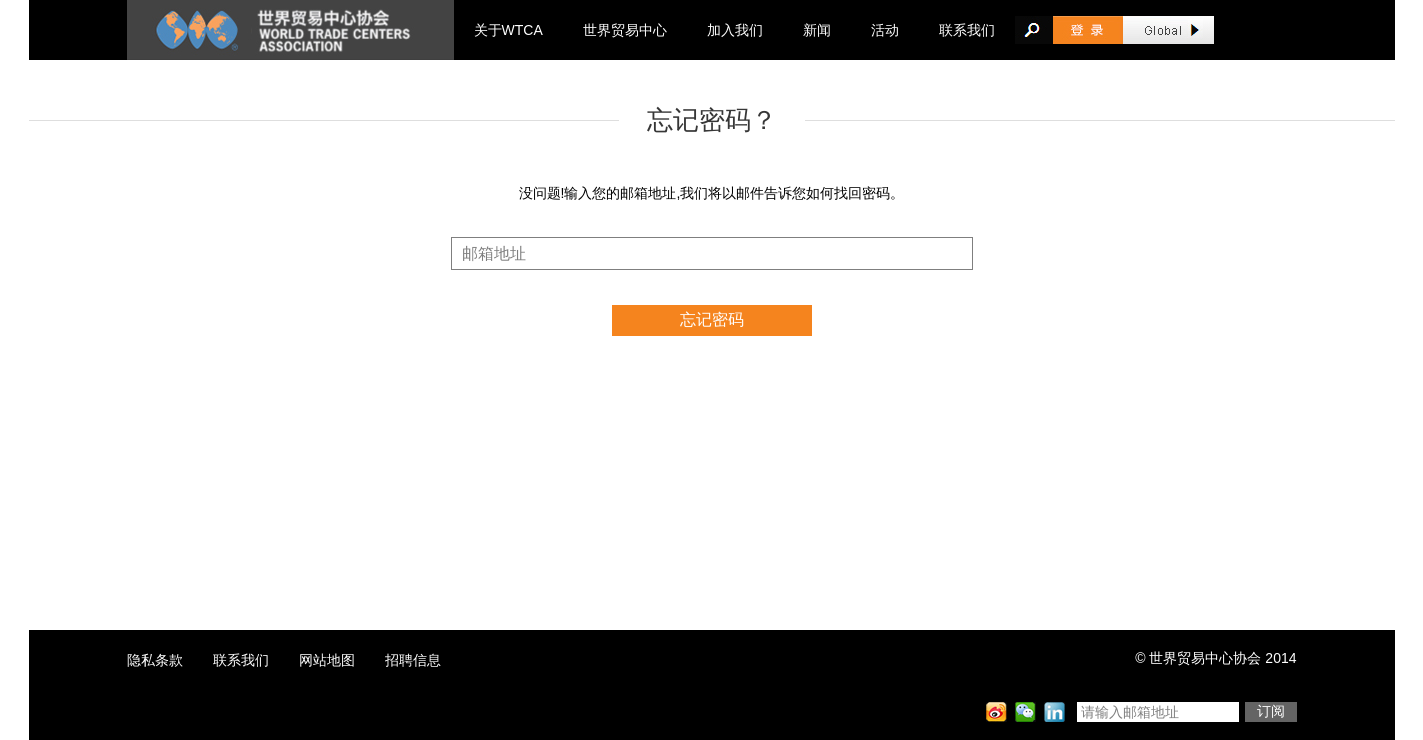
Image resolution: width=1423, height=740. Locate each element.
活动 (885, 30)
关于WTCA (508, 30)
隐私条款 (155, 660)
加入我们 (735, 30)
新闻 (817, 30)
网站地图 (327, 660)
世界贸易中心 (625, 30)
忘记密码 (712, 319)
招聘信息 (413, 660)
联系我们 (967, 30)
